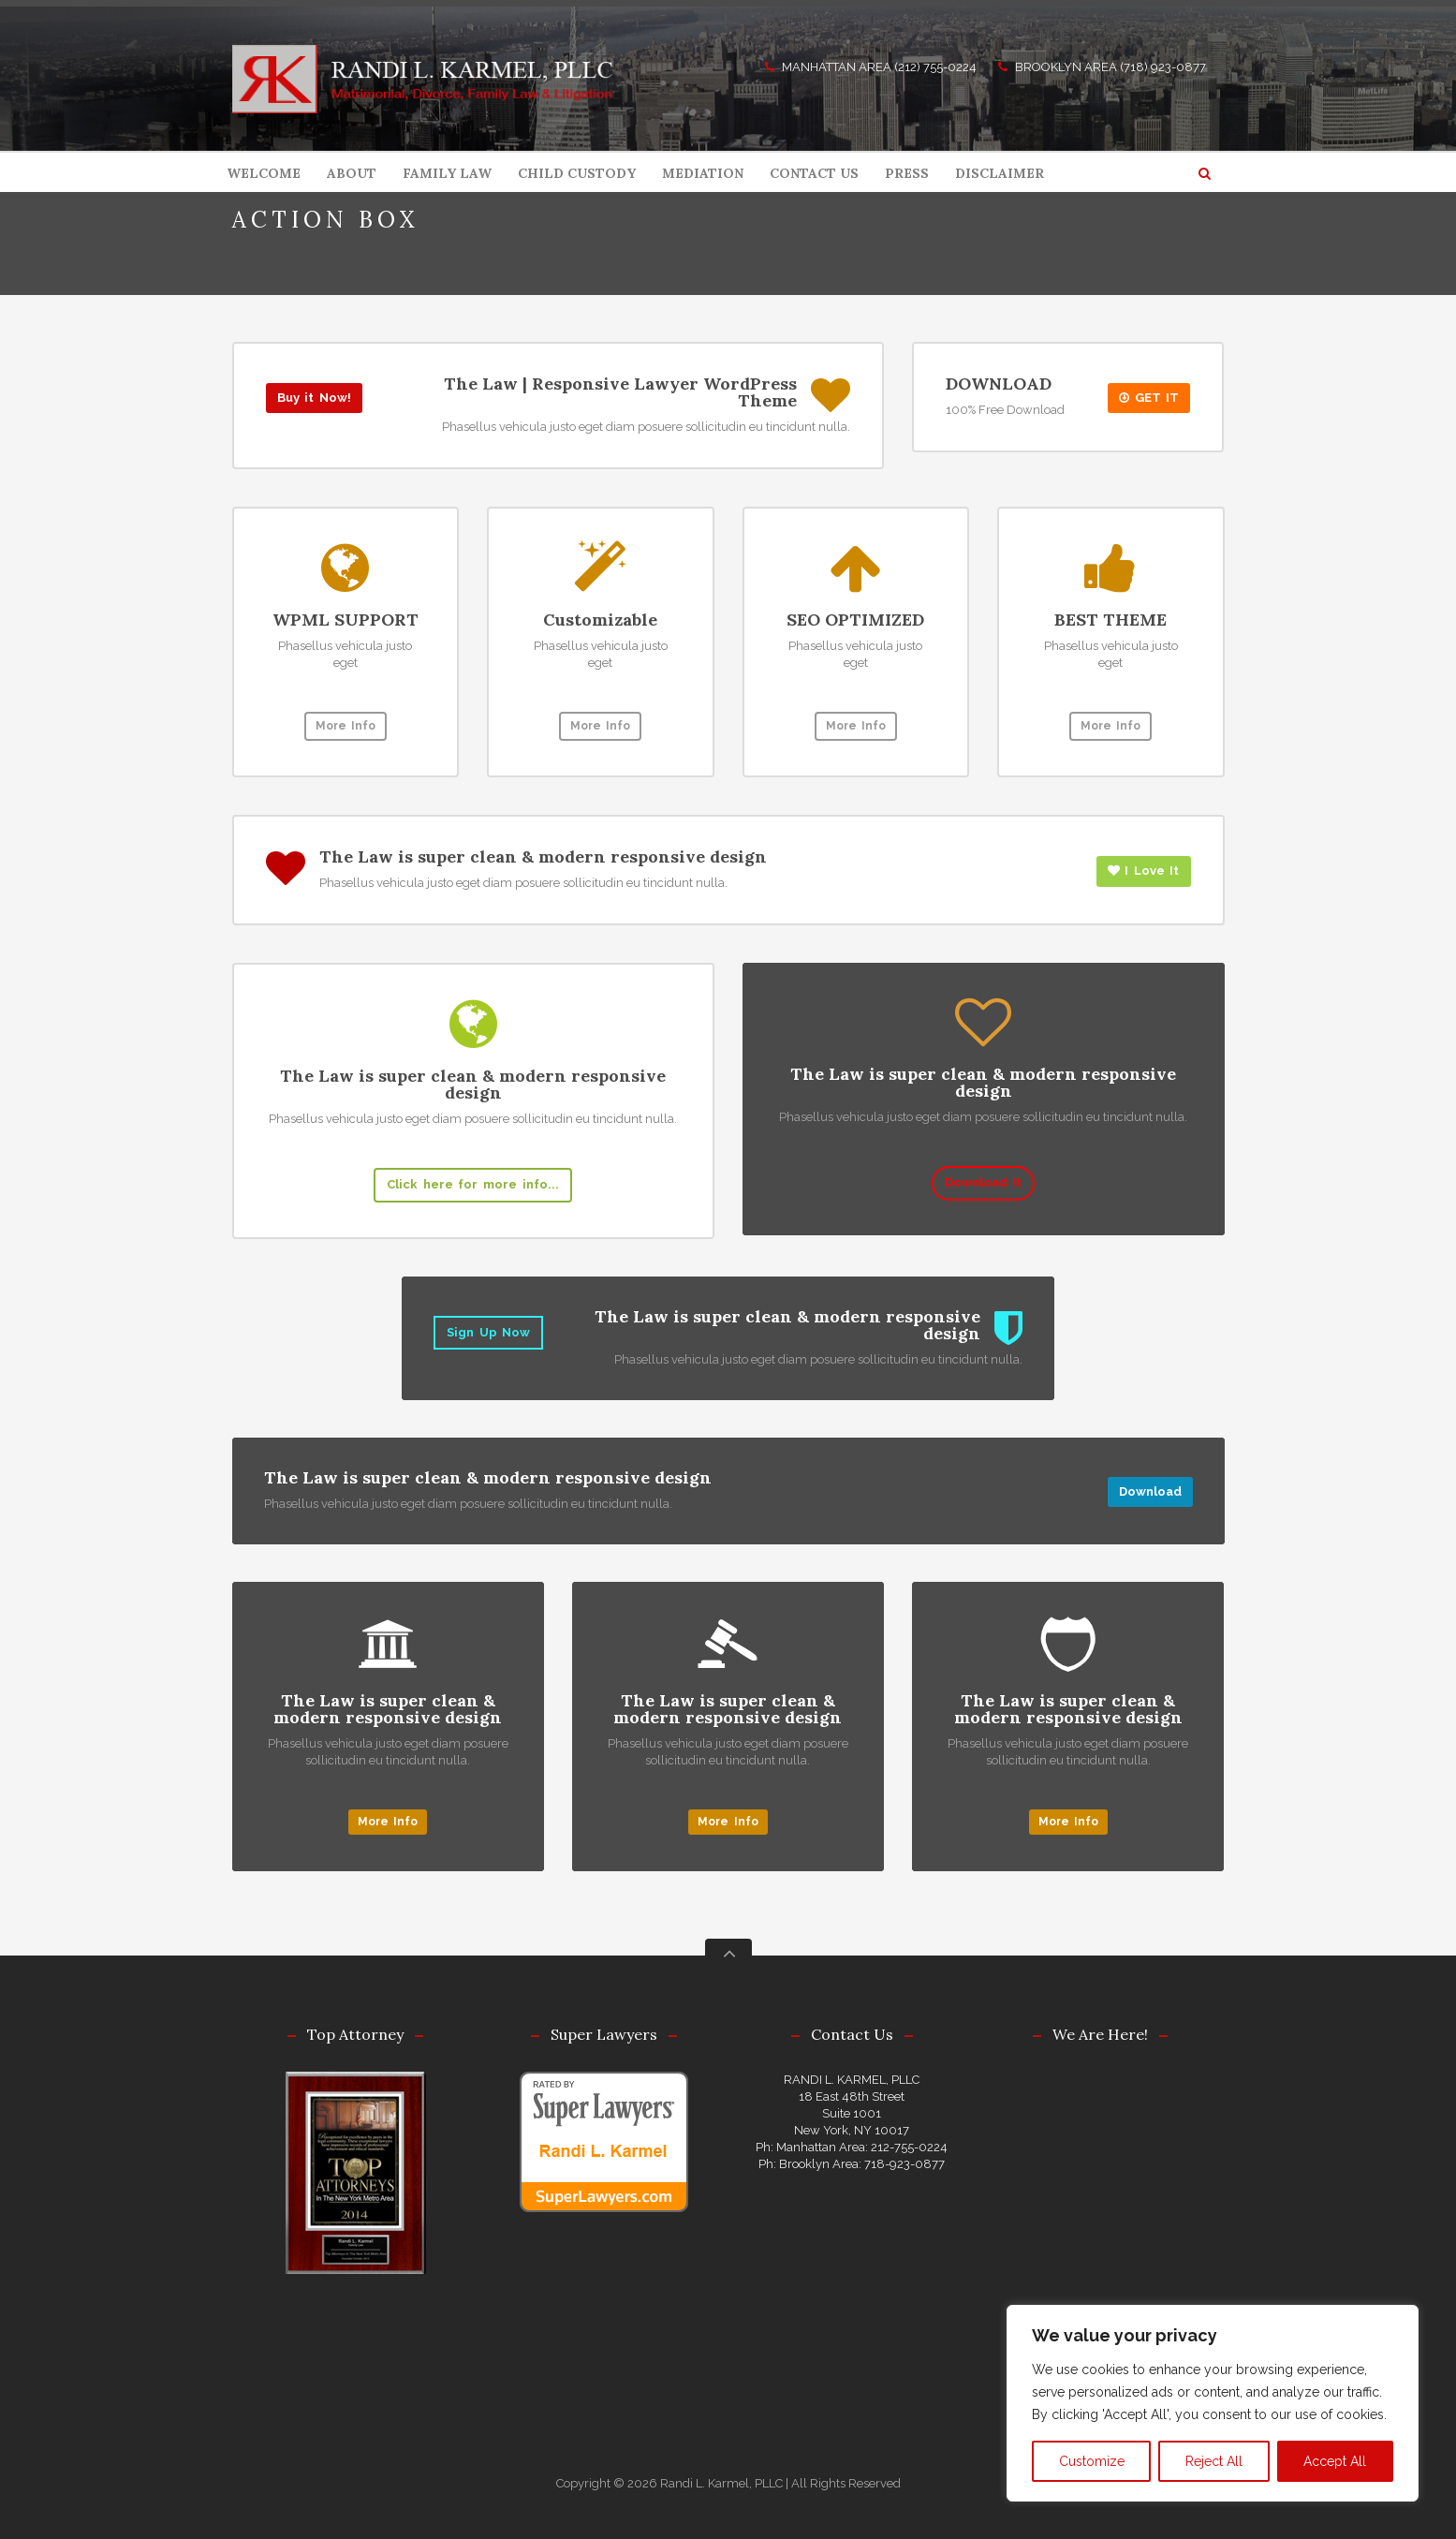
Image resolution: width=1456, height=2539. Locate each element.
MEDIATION (702, 173)
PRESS (907, 173)
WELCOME (264, 173)
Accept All (1334, 2461)
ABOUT (351, 173)
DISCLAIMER (999, 173)
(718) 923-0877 (1163, 67)
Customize (1092, 2461)
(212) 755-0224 (935, 67)
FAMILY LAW (447, 173)
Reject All (1214, 2461)
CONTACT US (814, 173)
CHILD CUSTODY (577, 173)
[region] (1213, 2403)
